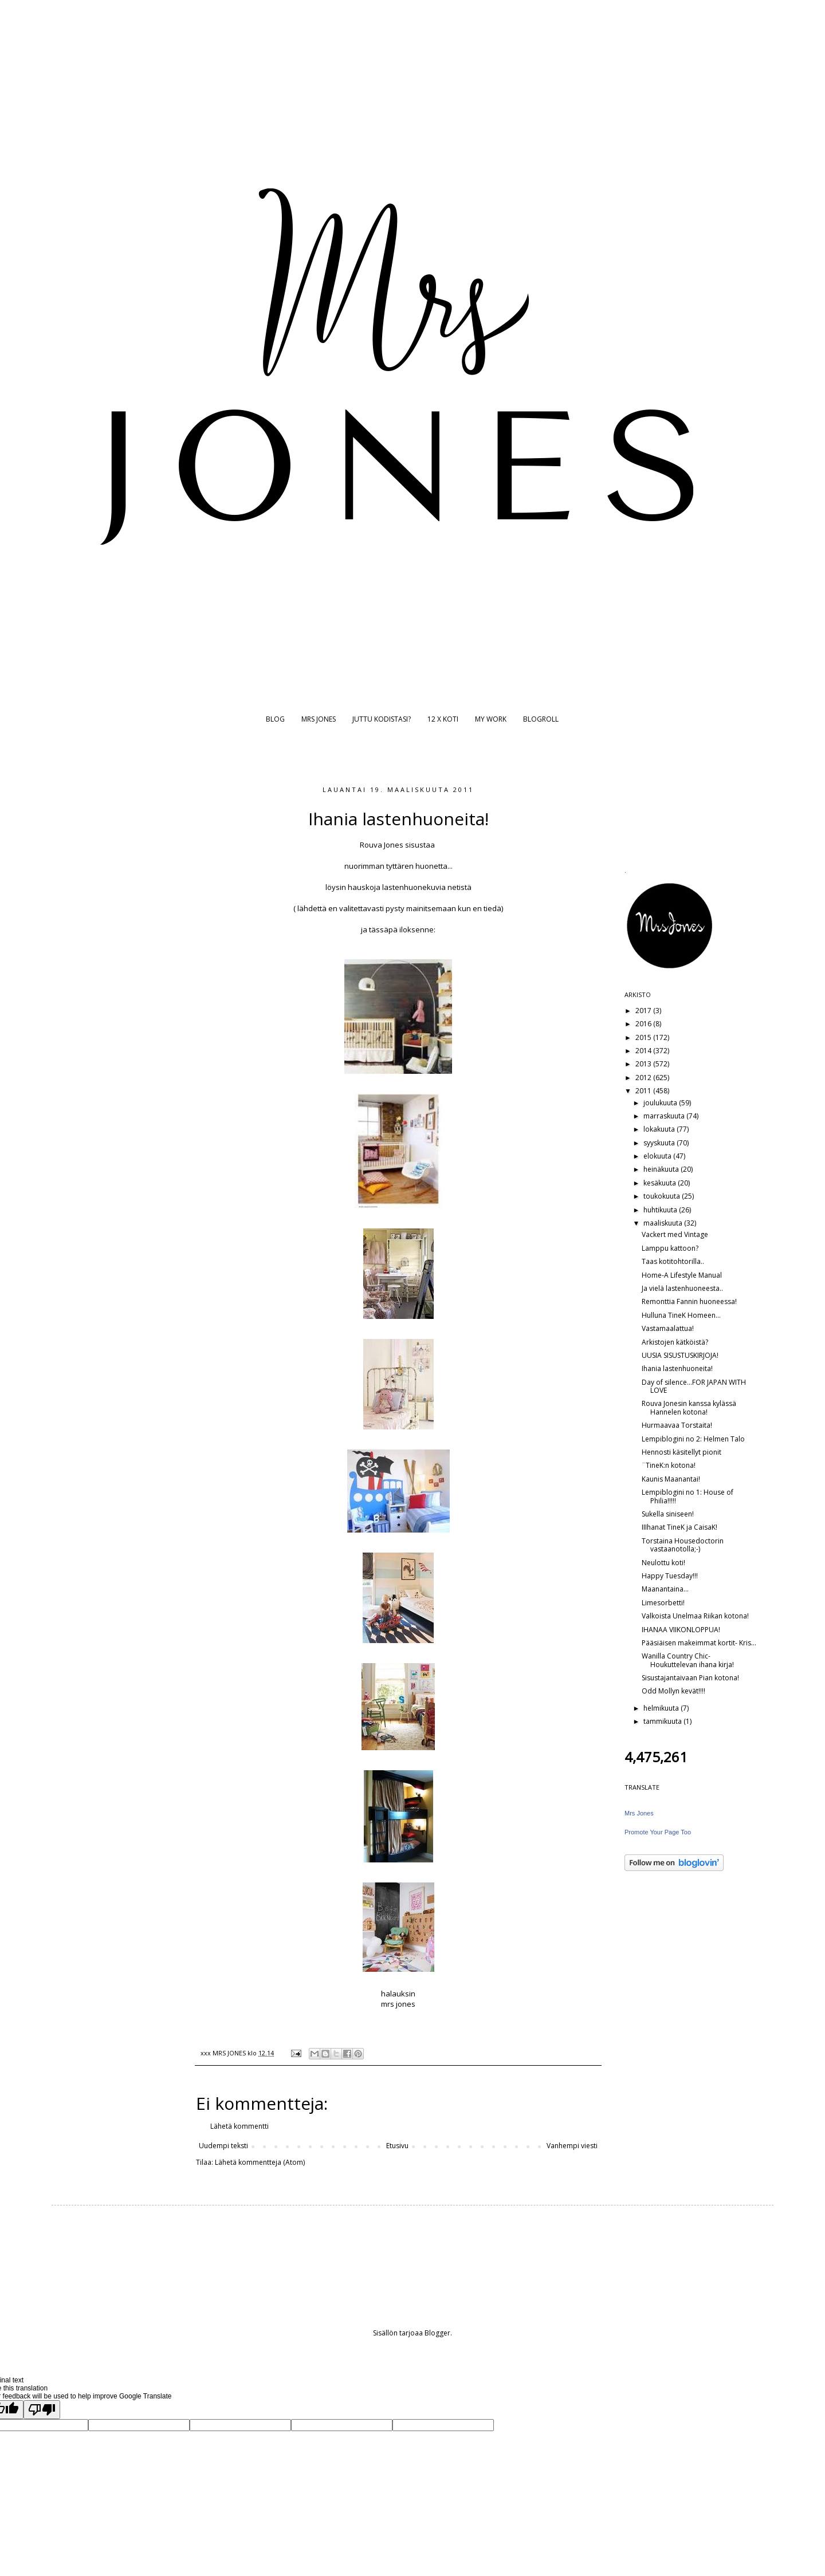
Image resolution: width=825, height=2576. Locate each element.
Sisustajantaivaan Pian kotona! (690, 1678)
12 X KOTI (442, 719)
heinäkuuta (662, 1169)
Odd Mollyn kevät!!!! (673, 1691)
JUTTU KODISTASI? (381, 719)
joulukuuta (661, 1103)
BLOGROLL (541, 719)
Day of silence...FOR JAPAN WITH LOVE (694, 1386)
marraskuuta (664, 1116)
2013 (644, 1064)
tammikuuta (663, 1721)
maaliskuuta (663, 1223)
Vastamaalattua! (668, 1328)
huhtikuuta (661, 1210)
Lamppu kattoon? (670, 1248)
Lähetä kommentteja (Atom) (260, 2162)
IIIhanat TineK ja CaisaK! (679, 1527)
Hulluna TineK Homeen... (681, 1315)
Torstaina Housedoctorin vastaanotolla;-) (683, 1545)
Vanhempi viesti (572, 2145)
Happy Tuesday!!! (670, 1576)
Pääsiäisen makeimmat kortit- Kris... (699, 1643)
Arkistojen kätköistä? (675, 1342)
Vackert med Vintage (675, 1234)
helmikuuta (662, 1708)
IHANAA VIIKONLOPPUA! (681, 1629)
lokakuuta (660, 1129)
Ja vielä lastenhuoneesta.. (682, 1288)
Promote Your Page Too (657, 1832)
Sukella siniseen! (668, 1514)
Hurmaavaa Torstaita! (677, 1425)
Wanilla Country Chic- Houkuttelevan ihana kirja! (688, 1660)
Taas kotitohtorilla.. (673, 1261)
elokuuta (658, 1156)
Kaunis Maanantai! (671, 1479)
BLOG (275, 719)
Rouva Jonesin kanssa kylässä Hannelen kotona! (689, 1407)
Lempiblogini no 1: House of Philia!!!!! (687, 1496)
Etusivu (397, 2145)
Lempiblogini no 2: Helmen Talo (693, 1439)
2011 (644, 1091)
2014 (644, 1050)
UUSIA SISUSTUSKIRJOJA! (680, 1355)
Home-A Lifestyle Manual (682, 1275)
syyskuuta (660, 1143)
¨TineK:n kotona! (669, 1465)
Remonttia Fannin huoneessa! (689, 1301)
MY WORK (490, 719)
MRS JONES (318, 719)
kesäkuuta (660, 1183)
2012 (644, 1077)
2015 (644, 1037)
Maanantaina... (665, 1589)
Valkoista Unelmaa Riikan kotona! (695, 1616)
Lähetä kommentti (239, 2126)
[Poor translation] (41, 2409)
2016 (644, 1024)
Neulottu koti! (663, 1562)
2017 (644, 1010)
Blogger (437, 2333)
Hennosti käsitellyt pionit (681, 1452)
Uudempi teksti (223, 2145)
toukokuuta (662, 1196)
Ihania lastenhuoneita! (677, 1368)
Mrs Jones (639, 1813)
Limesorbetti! (663, 1603)
